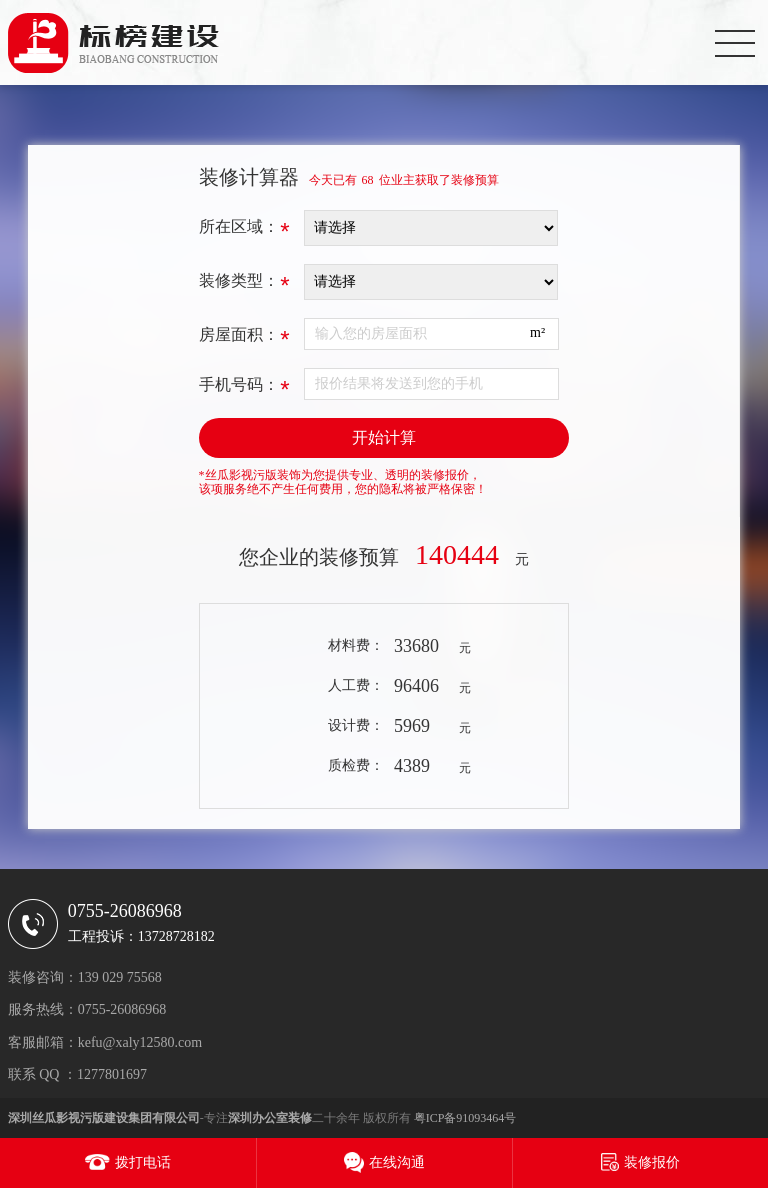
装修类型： (244, 286)
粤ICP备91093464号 (465, 1118)
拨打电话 (143, 1162)
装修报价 (652, 1162)
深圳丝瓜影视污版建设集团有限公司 (104, 1118)
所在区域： (244, 232)
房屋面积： (244, 340)
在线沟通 (397, 1162)
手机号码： (244, 390)
